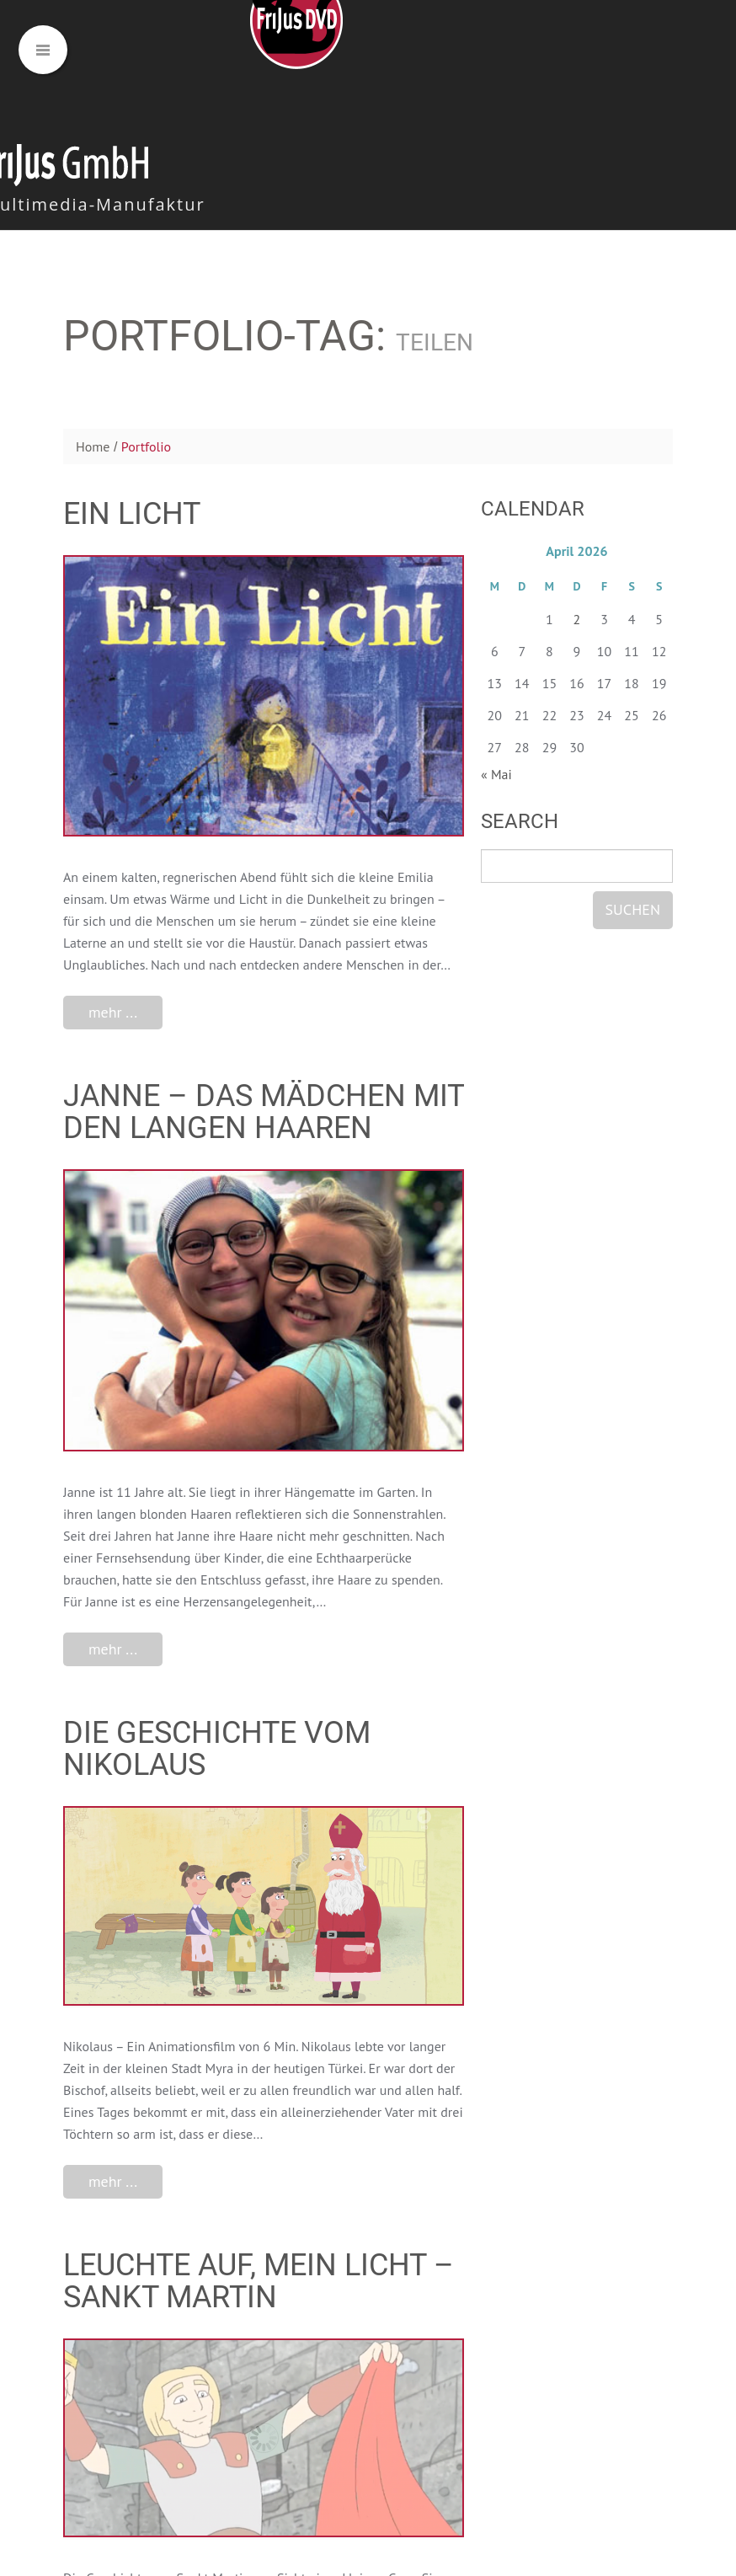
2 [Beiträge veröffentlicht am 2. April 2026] (577, 619)
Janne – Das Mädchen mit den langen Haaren (263, 1112)
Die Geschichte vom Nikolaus (217, 1748)
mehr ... (112, 1012)
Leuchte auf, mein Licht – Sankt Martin (258, 2281)
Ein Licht (131, 514)
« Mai (496, 774)
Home (92, 446)
